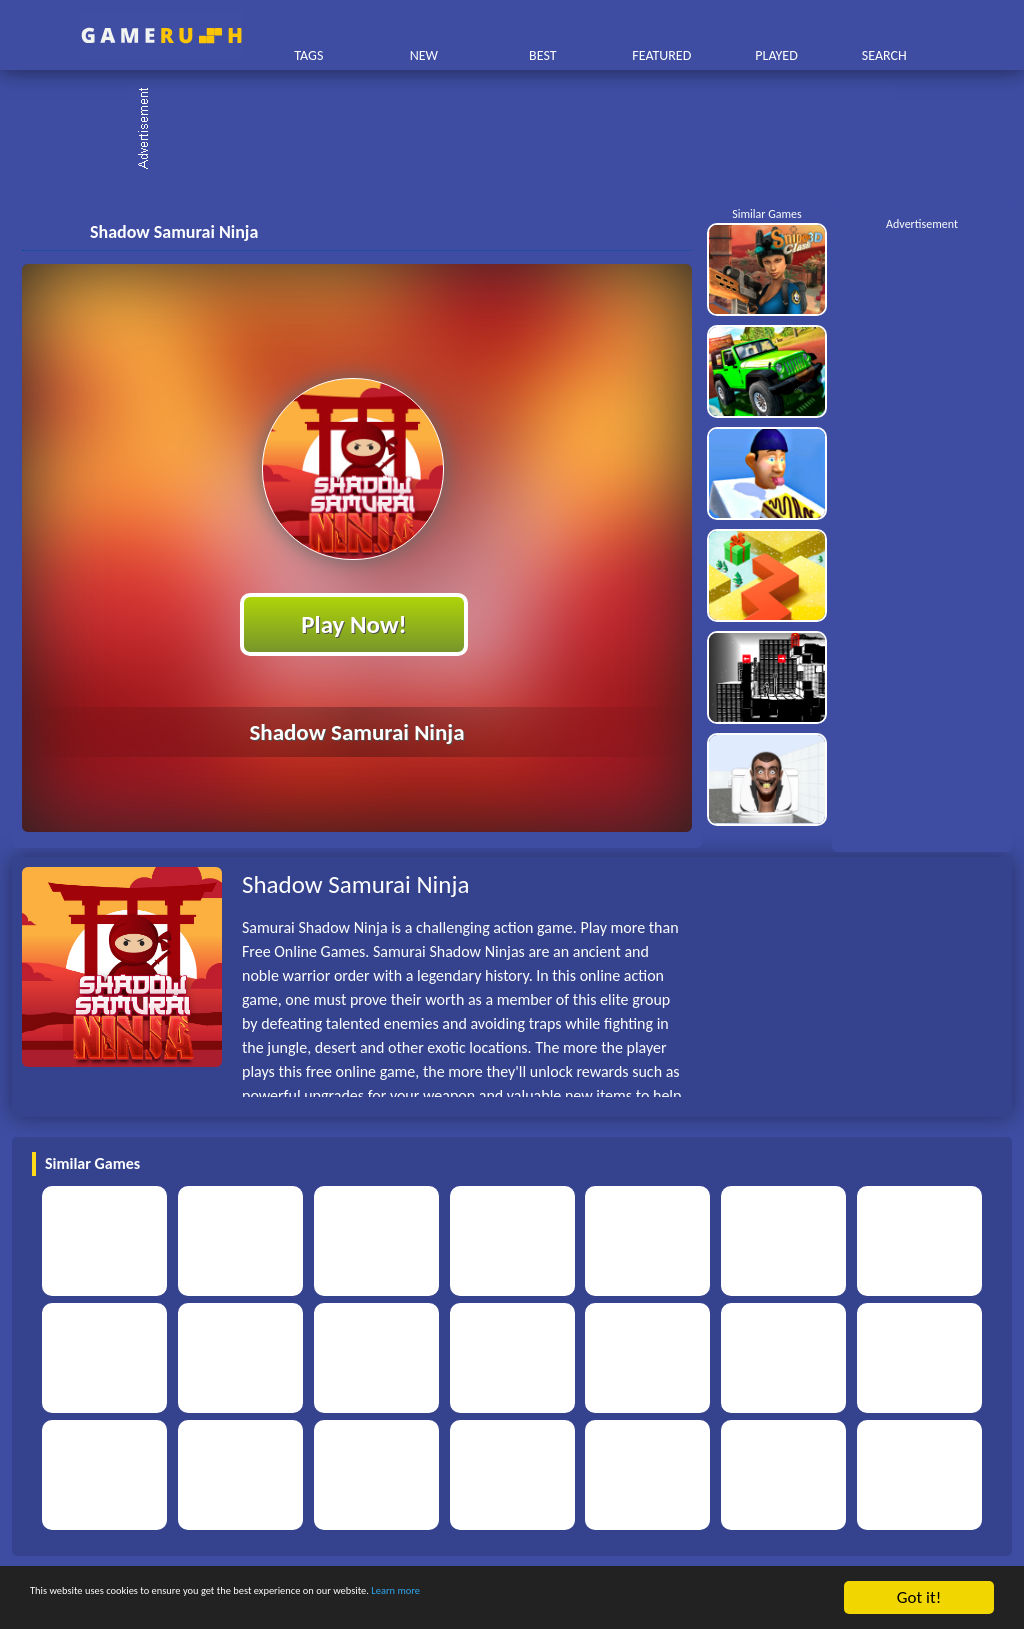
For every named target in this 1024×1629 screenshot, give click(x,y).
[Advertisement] (522, 130)
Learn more (624, 1598)
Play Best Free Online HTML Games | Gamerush (161, 35)
